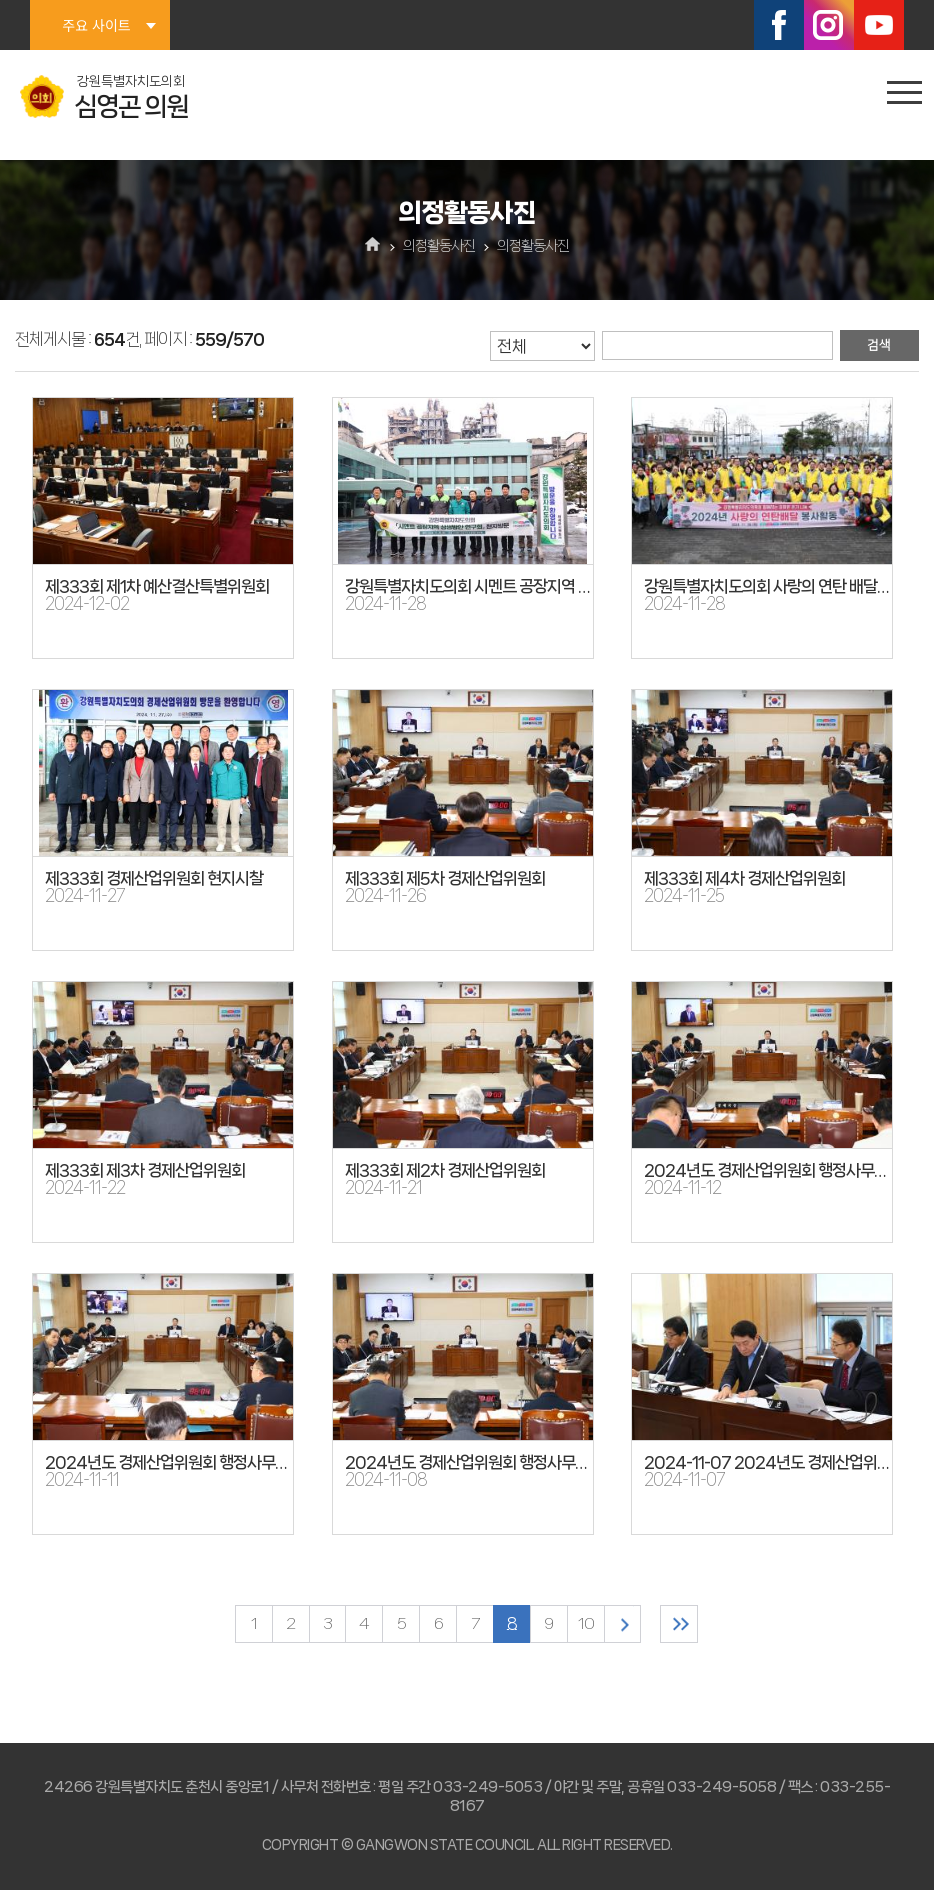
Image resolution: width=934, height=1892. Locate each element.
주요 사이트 (96, 25)
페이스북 (779, 25)
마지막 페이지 (686, 1624)
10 (589, 1624)
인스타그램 (829, 25)
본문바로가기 (0, 0)
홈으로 (373, 246)
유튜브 (879, 25)
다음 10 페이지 (627, 1624)
